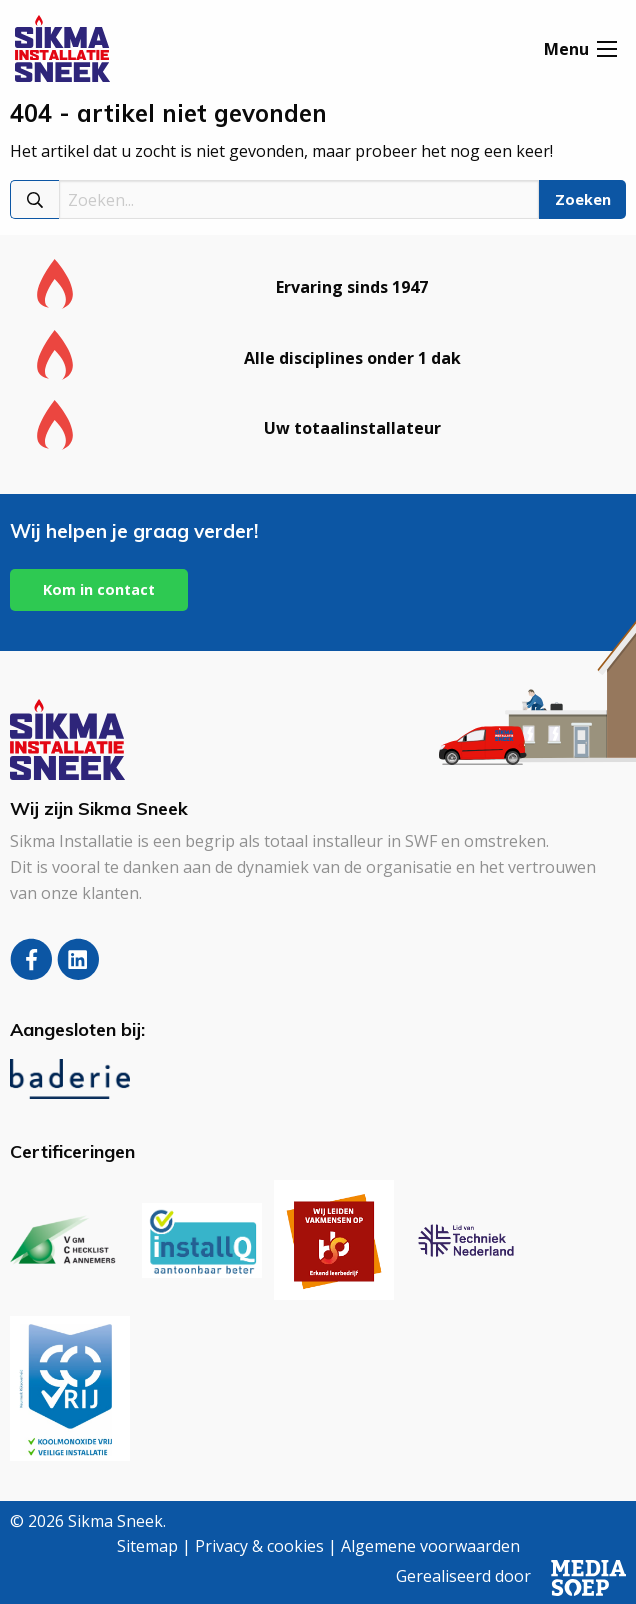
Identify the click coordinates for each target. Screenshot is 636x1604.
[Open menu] (607, 49)
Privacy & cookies (259, 1546)
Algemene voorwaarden (430, 1546)
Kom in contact (99, 589)
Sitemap (147, 1546)
